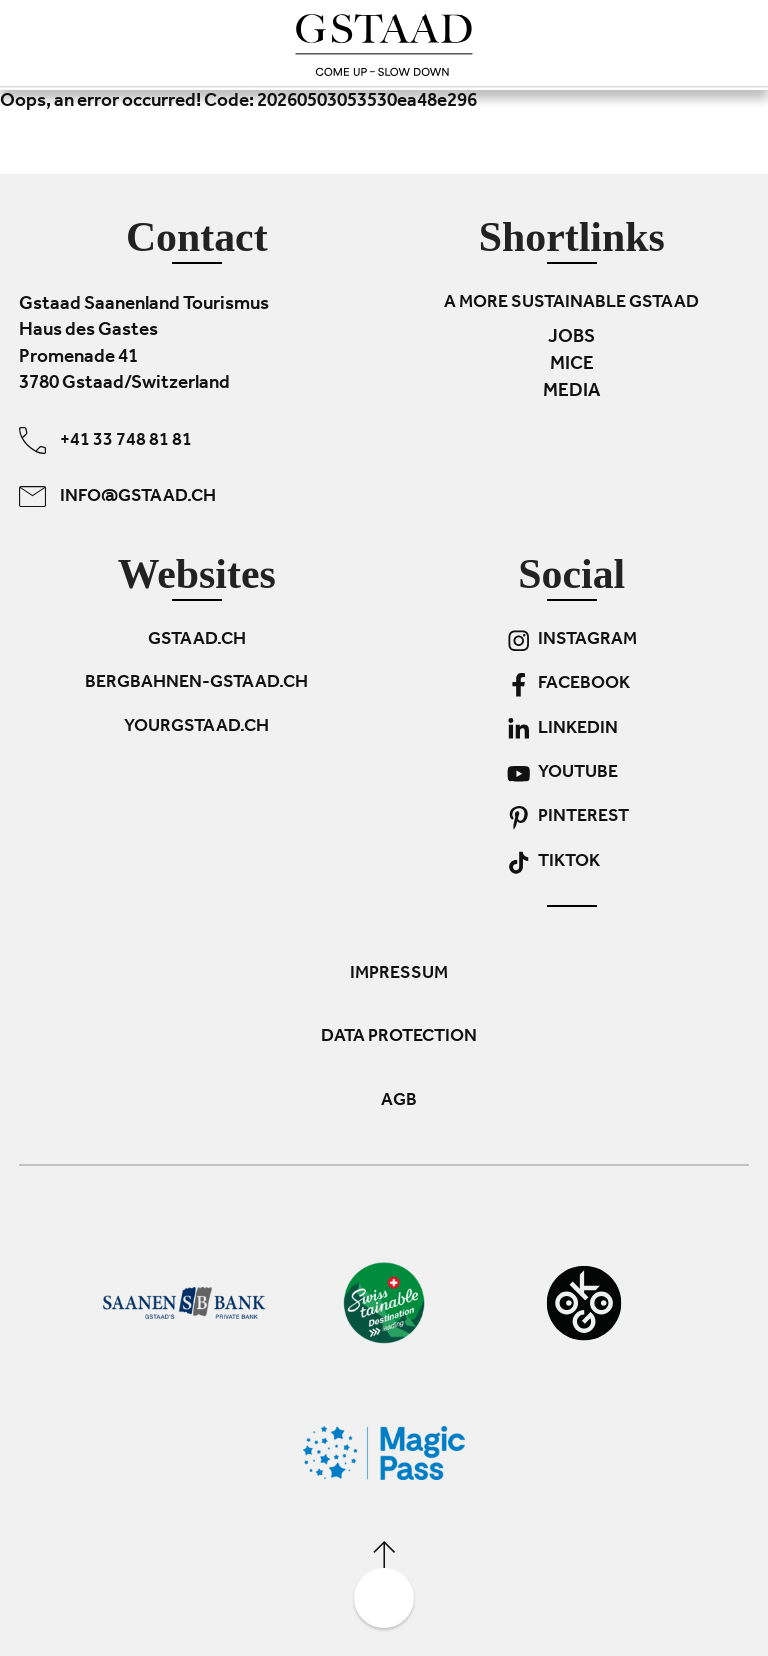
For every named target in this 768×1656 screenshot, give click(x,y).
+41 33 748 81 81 (105, 439)
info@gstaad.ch (117, 495)
